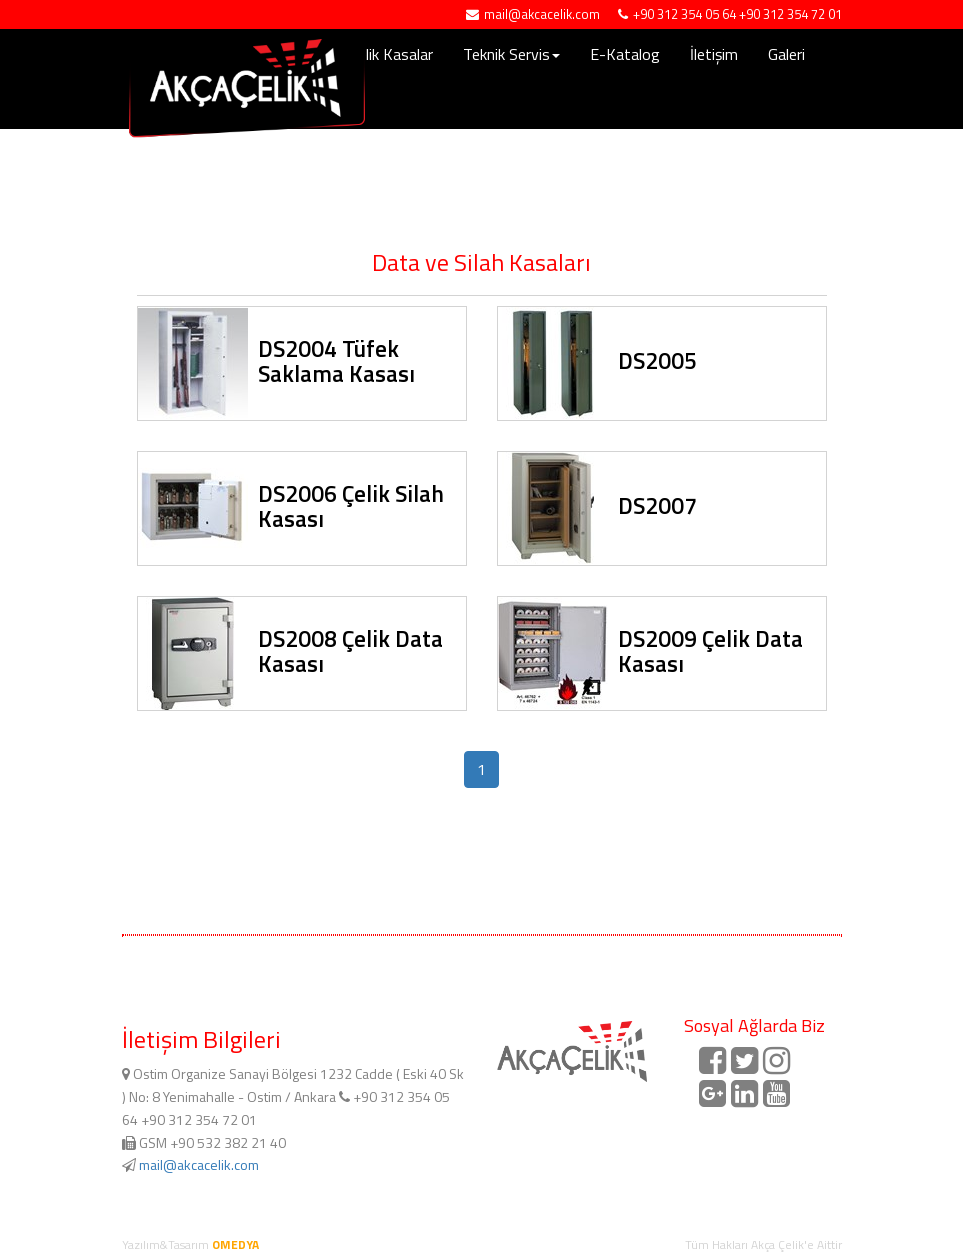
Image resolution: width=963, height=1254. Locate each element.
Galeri (786, 54)
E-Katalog (625, 54)
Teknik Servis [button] (511, 54)
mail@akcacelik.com (199, 1164)
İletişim (714, 54)
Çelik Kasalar (391, 54)
